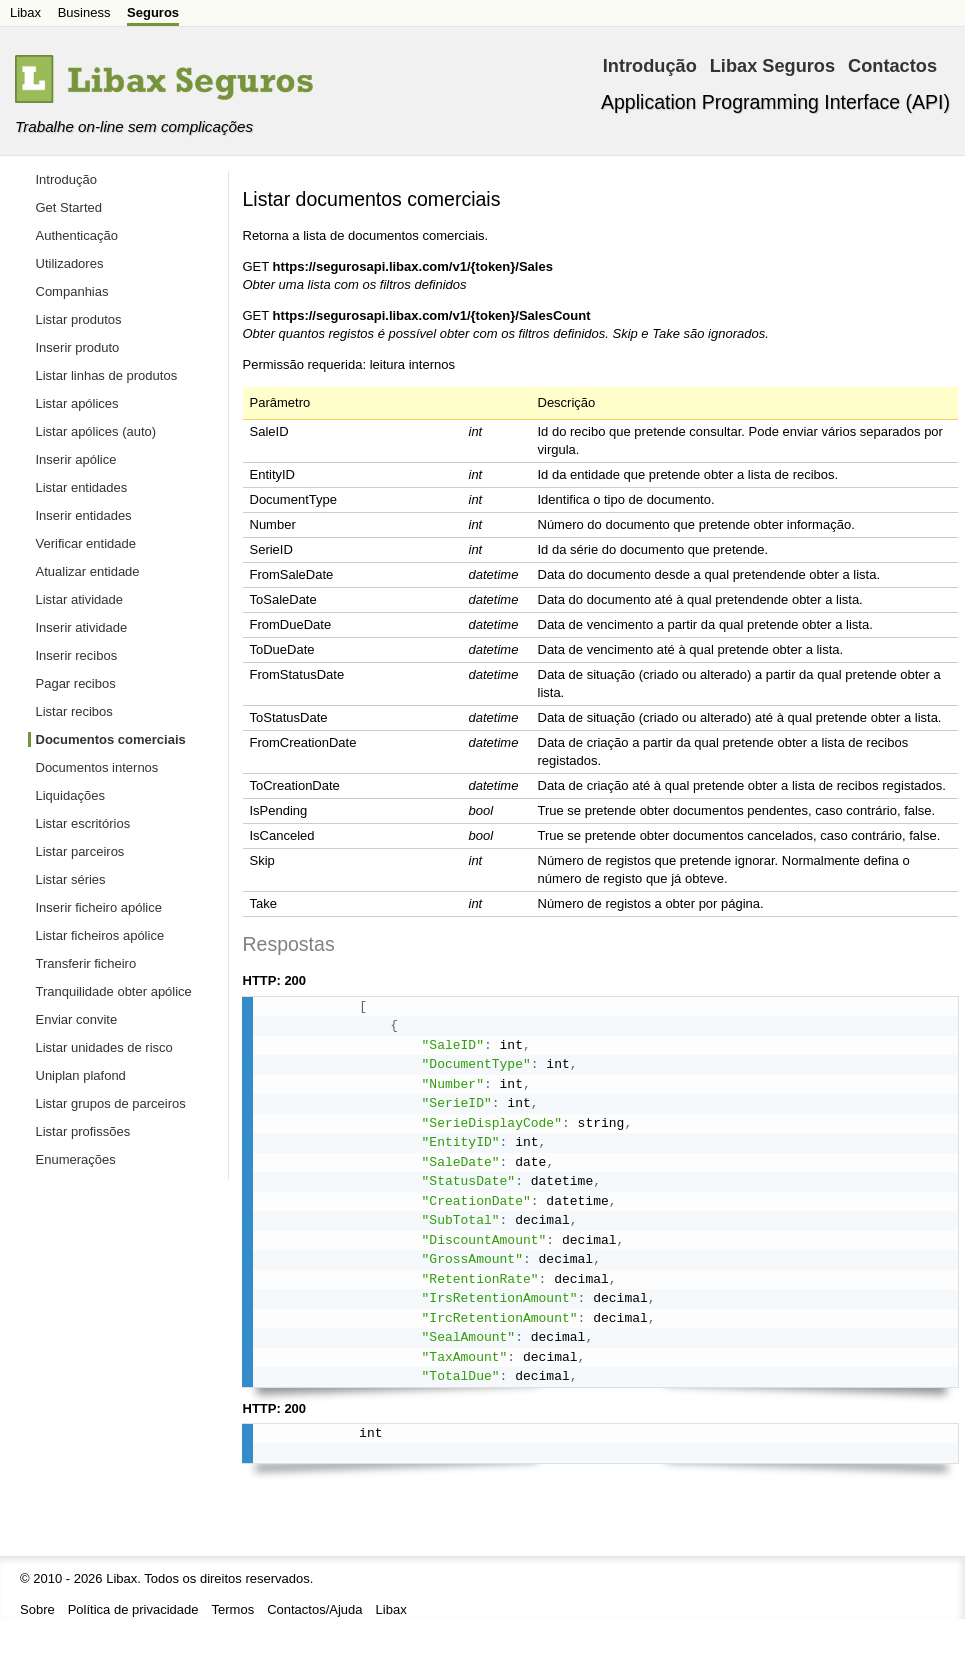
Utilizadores (70, 263)
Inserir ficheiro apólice (99, 907)
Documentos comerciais (111, 739)
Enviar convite (77, 1019)
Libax (25, 12)
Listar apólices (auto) (96, 431)
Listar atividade (79, 599)
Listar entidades (82, 487)
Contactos (892, 66)
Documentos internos (97, 767)
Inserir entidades (84, 515)
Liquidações (70, 795)
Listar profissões (83, 1131)
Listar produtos (79, 319)
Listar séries (71, 879)
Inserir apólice (76, 459)
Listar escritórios (83, 823)
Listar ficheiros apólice (100, 935)
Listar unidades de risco (104, 1047)
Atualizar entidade (88, 571)
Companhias (72, 291)
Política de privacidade (133, 1609)
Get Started (69, 207)
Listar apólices (77, 403)
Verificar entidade (86, 543)
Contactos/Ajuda (314, 1609)
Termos (233, 1609)
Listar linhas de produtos (107, 375)
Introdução (650, 66)
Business (84, 12)
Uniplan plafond (81, 1075)
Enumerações (76, 1159)
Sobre (37, 1609)
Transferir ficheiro (86, 963)
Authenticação (77, 235)
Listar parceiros (80, 851)
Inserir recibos (77, 655)
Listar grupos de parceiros (111, 1103)
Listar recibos (74, 711)
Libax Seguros (772, 66)
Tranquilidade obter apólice (114, 991)
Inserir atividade (82, 627)
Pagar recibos (76, 683)
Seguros (153, 12)
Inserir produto (78, 347)
